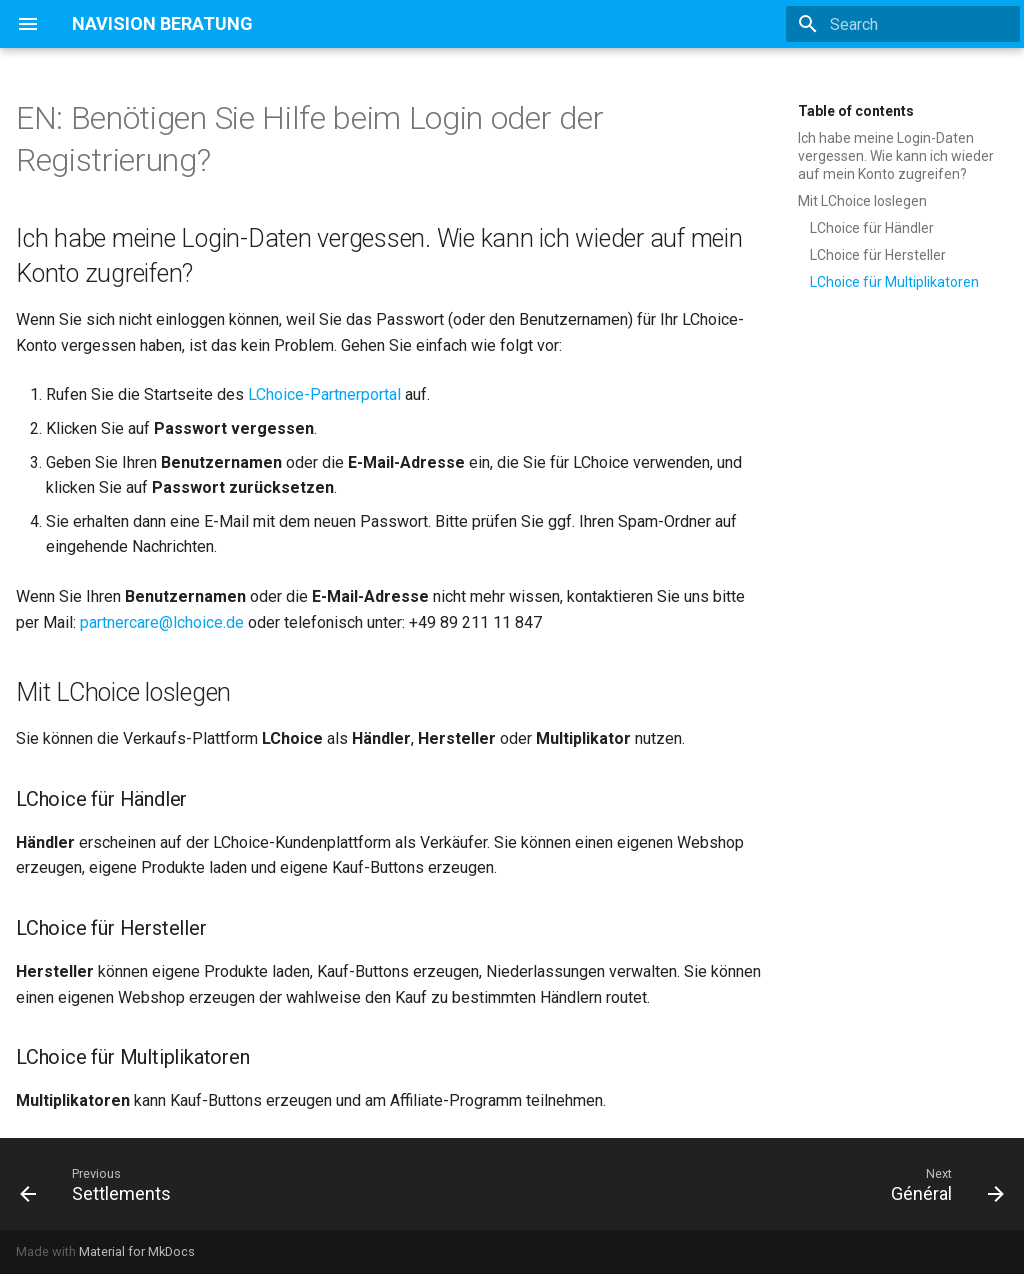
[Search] (903, 24)
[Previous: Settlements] (101, 1184)
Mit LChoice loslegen (862, 201)
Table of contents (856, 111)
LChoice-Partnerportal (324, 394)
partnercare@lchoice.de (162, 622)
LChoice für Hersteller (878, 255)
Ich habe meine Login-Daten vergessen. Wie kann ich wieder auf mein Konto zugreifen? (896, 156)
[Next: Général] (942, 1184)
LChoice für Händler (872, 228)
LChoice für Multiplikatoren (894, 282)
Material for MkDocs (137, 1251)
